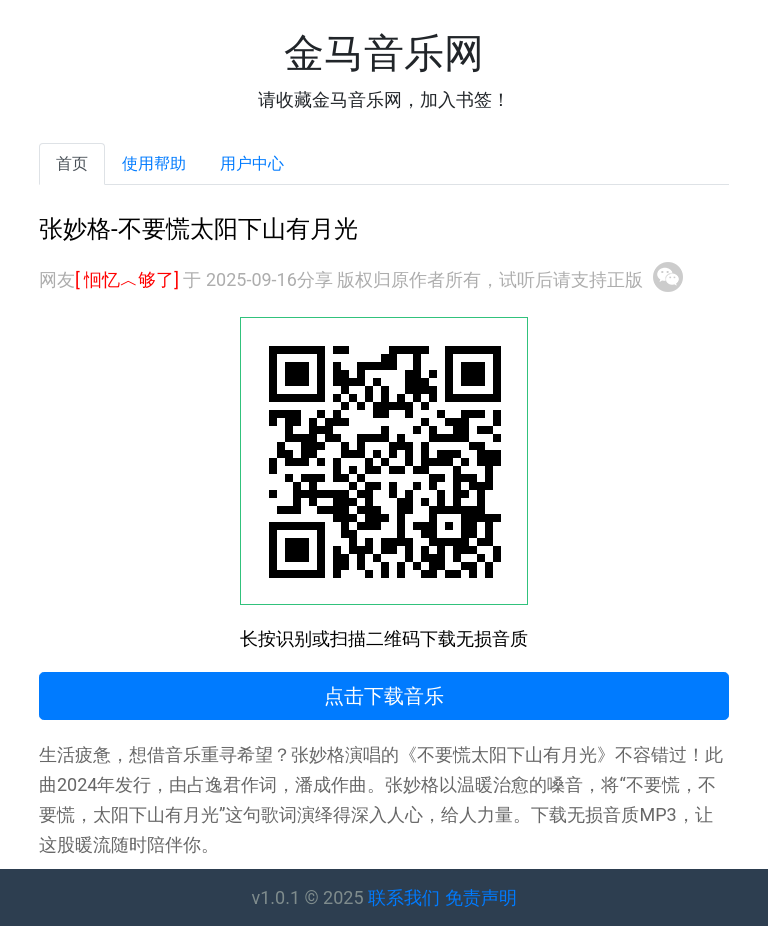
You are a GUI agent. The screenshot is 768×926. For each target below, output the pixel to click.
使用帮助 (154, 163)
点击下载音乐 (384, 696)
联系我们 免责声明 (442, 897)
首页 (72, 163)
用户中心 (252, 163)
